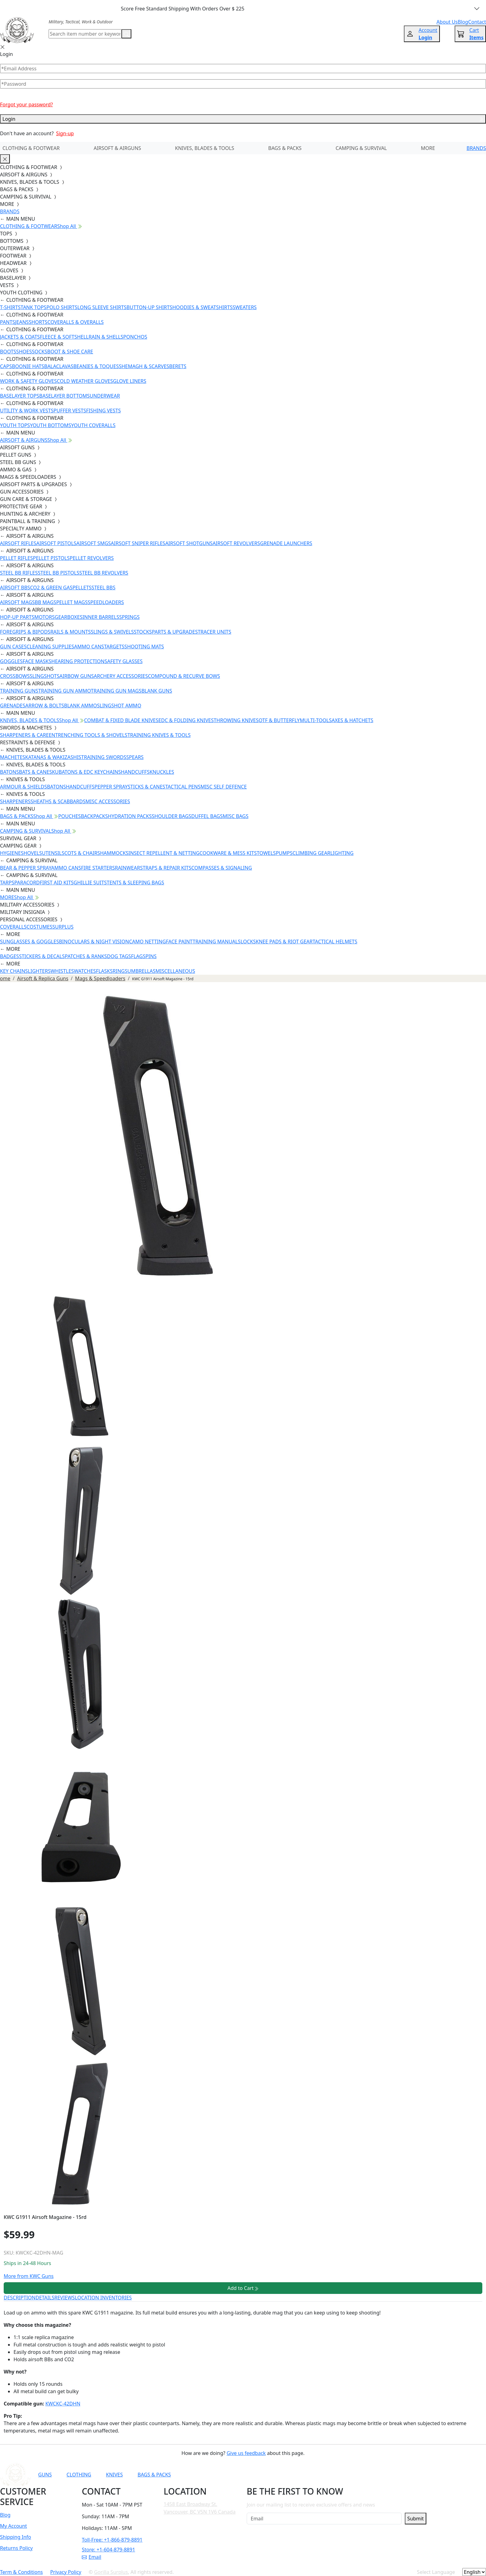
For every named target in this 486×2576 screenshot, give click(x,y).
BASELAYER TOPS (19, 395)
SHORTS (38, 322)
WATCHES (85, 971)
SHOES (24, 351)
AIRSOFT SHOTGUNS (189, 543)
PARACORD (27, 882)
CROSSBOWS (15, 676)
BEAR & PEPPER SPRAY (25, 867)
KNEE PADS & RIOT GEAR (284, 941)
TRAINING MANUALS (217, 941)
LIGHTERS (39, 971)
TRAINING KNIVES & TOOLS (159, 735)
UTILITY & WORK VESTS (27, 410)
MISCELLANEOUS (175, 971)
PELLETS (82, 587)
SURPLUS (63, 926)
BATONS (9, 772)
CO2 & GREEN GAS (51, 587)
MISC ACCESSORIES (108, 801)
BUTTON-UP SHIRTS (149, 307)
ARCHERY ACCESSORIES (121, 676)
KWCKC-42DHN (62, 2403)
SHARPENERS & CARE (24, 735)
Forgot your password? (26, 104)
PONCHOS (135, 336)
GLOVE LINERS (129, 381)
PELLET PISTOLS (51, 558)
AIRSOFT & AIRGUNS (117, 148)
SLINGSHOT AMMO (119, 705)
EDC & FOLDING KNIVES (186, 720)
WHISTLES (62, 971)
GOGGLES (11, 661)
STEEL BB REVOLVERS (103, 572)
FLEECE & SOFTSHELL (64, 336)
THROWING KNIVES (236, 720)
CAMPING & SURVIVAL (361, 148)
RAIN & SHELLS (106, 336)
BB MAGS (45, 602)
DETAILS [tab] (45, 2297)
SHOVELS (31, 853)
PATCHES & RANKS (86, 956)
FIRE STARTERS (98, 867)
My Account (13, 2526)
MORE (428, 148)
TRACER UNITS (214, 631)
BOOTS (8, 351)
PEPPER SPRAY (111, 786)
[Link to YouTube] (310, 2475)
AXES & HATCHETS (352, 720)
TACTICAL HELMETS (335, 941)
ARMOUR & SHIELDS (23, 786)
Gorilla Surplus (111, 2572)
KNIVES (114, 2474)
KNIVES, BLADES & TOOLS (204, 148)
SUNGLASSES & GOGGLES (29, 941)
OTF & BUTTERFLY (279, 720)
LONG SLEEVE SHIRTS (101, 307)
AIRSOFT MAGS (17, 602)
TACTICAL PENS (183, 786)
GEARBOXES (68, 617)
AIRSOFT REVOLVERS (236, 543)
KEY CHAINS (14, 971)
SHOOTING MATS (144, 646)
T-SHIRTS (10, 307)
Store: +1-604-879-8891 (108, 2549)
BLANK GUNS (156, 690)
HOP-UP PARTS (17, 617)
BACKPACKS (94, 816)
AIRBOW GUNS (76, 676)
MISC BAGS (236, 816)
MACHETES (12, 757)
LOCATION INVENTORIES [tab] (103, 2297)
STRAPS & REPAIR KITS (165, 867)
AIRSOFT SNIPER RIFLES (138, 543)
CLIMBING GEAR (311, 853)
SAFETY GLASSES (124, 661)
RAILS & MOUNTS (70, 631)
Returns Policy (16, 2548)
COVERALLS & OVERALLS (75, 322)
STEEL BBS (104, 587)
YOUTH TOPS (15, 425)
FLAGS (138, 956)
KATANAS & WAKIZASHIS (53, 757)
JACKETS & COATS (20, 336)
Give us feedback (246, 2453)
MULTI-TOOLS (316, 720)
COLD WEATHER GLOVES (85, 381)
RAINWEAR (127, 867)
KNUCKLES (161, 772)
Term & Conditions (21, 2572)
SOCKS (39, 351)
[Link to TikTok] (355, 2475)
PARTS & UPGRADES (175, 631)
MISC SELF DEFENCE (224, 786)
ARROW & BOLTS (44, 705)
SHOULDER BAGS (171, 816)
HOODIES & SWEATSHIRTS (202, 307)
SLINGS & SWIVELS (112, 631)
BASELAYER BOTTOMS (64, 395)
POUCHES (69, 816)
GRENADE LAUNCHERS (286, 543)
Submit (415, 2518)
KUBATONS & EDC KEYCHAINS (86, 772)
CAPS (6, 366)
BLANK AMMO (80, 705)
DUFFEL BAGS (207, 816)
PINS (151, 956)
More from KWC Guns (29, 2276)
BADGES (9, 956)
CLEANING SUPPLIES (50, 646)
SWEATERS (245, 307)
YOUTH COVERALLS (93, 425)
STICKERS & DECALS (42, 956)
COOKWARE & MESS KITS (228, 853)
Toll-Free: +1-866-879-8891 (112, 2539)
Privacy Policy (65, 2572)
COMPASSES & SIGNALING (221, 867)
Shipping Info (15, 2537)
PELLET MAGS (72, 602)
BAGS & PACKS (284, 148)
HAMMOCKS (114, 853)
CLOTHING (78, 2474)
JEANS (22, 322)
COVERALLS (13, 926)
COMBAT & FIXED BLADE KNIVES (121, 720)
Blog (5, 2514)
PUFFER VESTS (70, 410)
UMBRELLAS (141, 971)
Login (243, 119)
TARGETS (114, 646)
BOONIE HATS (28, 366)
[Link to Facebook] (325, 2475)
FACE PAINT (179, 941)
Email (91, 2557)
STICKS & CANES (146, 786)
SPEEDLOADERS (106, 602)
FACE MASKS (37, 661)
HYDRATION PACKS (130, 816)
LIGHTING (341, 853)
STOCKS (143, 631)
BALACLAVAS (59, 366)
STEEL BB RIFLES (19, 572)
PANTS (7, 322)
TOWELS (266, 853)
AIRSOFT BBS (15, 587)
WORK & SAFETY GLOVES (28, 381)
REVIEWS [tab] (64, 2297)
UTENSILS (53, 853)
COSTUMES (39, 926)
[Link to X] (370, 2475)
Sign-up (65, 133)
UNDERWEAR (105, 395)
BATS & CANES (35, 772)
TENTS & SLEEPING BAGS (135, 882)
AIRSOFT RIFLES (18, 543)
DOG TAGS (119, 956)
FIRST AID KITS (57, 882)
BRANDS (476, 148)
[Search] (85, 33)
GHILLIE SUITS (90, 882)
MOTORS (44, 617)
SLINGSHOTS (45, 676)
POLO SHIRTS (62, 307)
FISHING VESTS (103, 410)
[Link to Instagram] (340, 2475)
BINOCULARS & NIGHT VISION (94, 941)
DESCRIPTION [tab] (20, 2297)
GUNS (45, 2474)
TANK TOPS (33, 307)
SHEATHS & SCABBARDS (58, 801)
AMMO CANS (89, 646)
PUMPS (284, 853)
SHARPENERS (15, 801)
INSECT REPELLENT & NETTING (164, 853)
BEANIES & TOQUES (96, 366)
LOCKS (248, 941)
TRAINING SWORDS (103, 757)
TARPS (7, 882)
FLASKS (104, 971)
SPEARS (135, 757)
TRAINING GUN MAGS (116, 690)
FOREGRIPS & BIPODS (25, 631)
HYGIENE (10, 853)
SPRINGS (129, 617)
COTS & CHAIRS (82, 853)
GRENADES (12, 705)
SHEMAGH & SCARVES (144, 366)
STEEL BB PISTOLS (58, 572)
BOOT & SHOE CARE (70, 351)
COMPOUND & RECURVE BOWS (184, 676)
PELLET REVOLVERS (92, 558)
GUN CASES (13, 646)
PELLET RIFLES (16, 558)
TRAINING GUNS (19, 690)
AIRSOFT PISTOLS (56, 543)
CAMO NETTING (147, 941)
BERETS (177, 366)
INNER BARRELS (100, 617)
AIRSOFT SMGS (93, 543)
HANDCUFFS (135, 772)
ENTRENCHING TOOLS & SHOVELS (88, 735)
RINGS (120, 971)
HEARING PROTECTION (78, 661)
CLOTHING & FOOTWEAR (31, 148)
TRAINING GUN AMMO (64, 690)
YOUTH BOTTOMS (50, 425)
